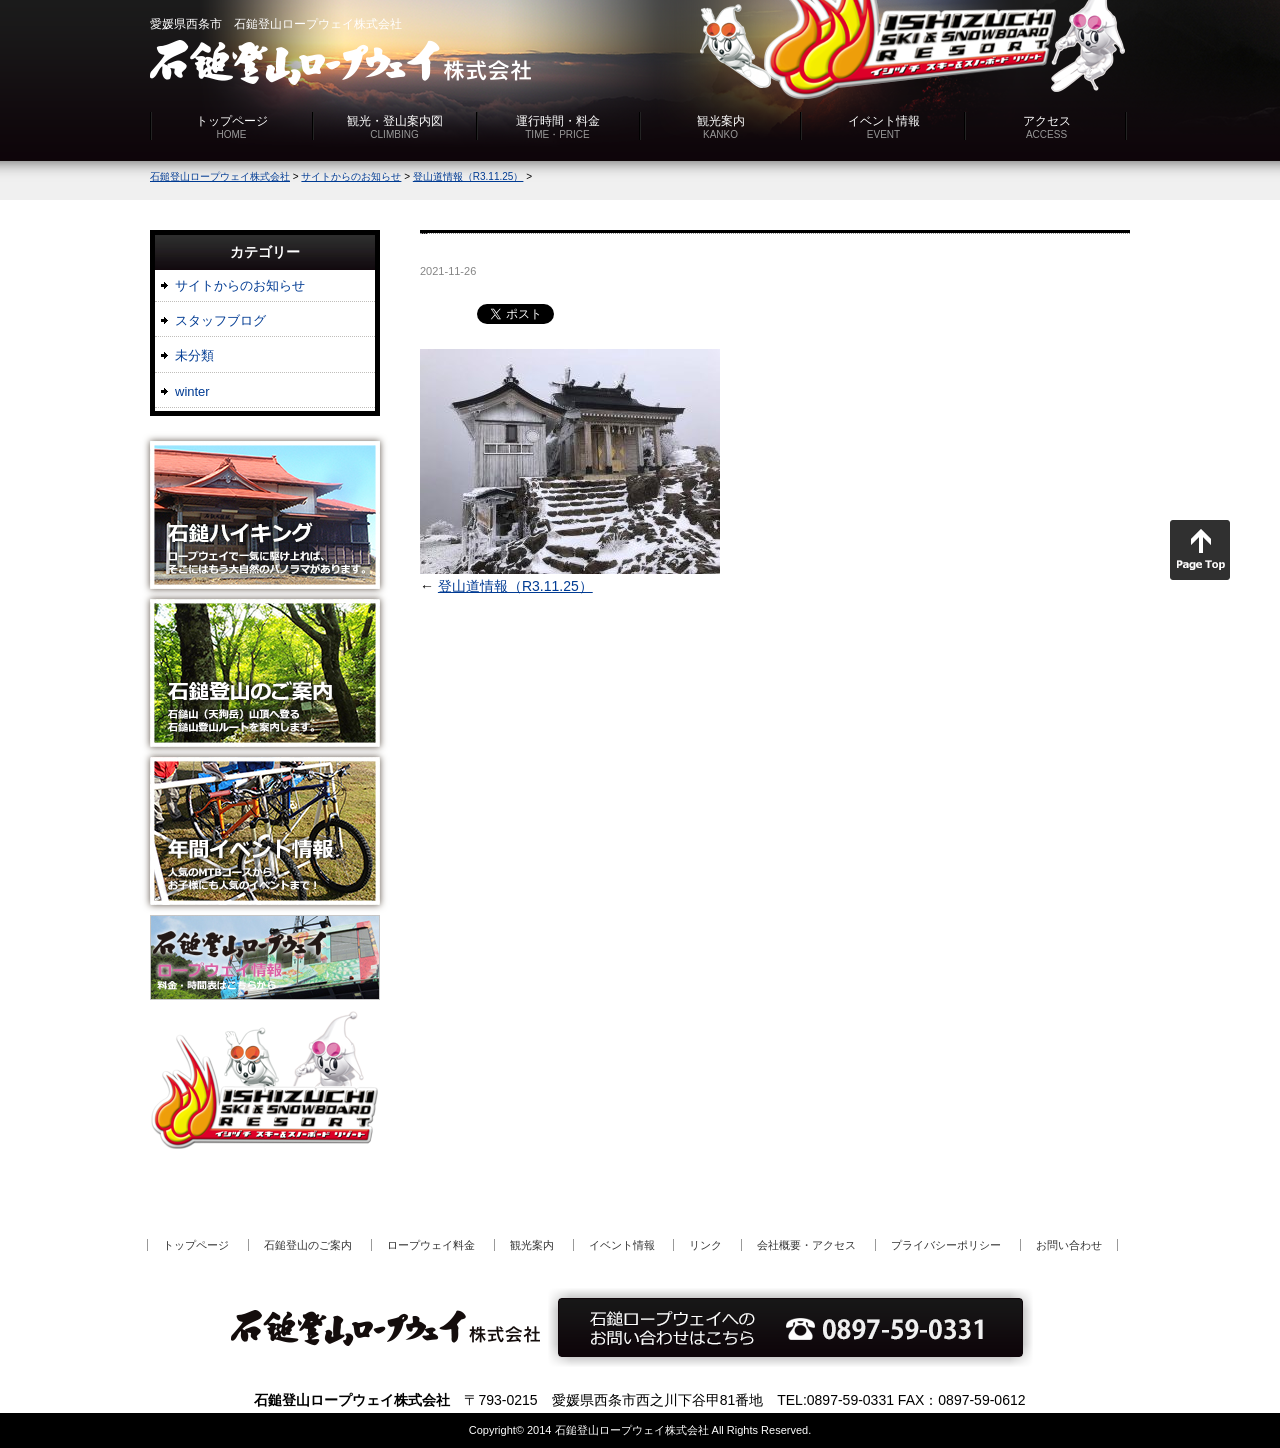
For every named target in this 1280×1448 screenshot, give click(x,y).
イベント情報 (884, 127)
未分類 (194, 355)
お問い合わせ (1069, 1245)
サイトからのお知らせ (240, 285)
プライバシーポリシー (946, 1245)
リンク (705, 1245)
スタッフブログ (220, 320)
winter (192, 391)
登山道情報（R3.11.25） (515, 586)
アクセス (1047, 127)
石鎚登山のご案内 (308, 1245)
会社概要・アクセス (806, 1245)
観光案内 (721, 127)
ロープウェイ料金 (431, 1245)
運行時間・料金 (558, 127)
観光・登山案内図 (395, 127)
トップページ (232, 127)
